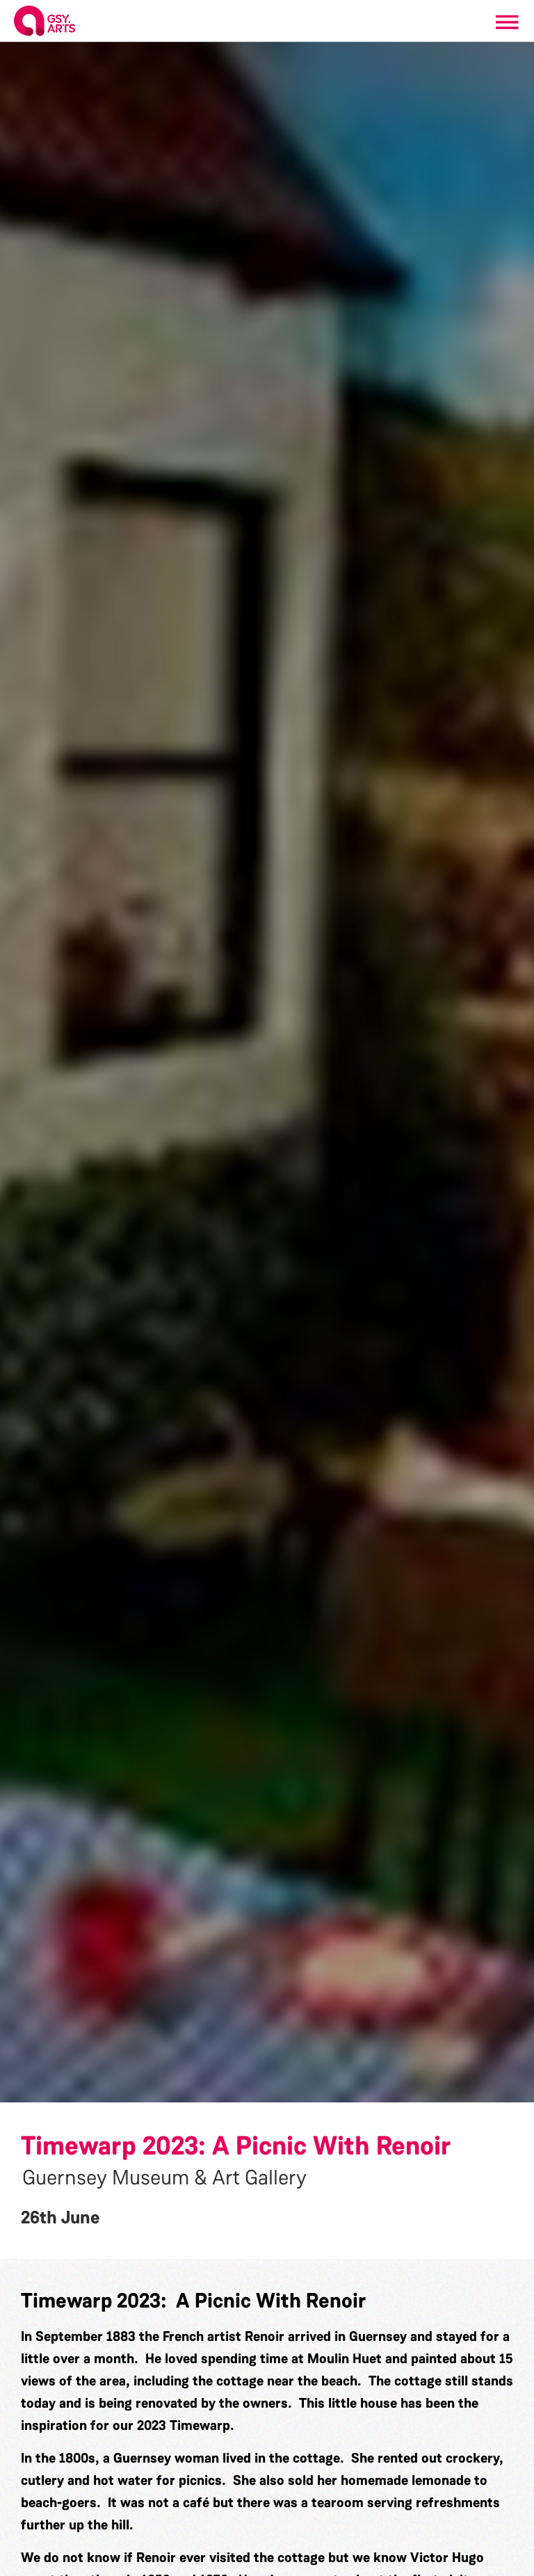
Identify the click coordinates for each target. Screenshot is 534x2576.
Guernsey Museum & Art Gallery (164, 2177)
